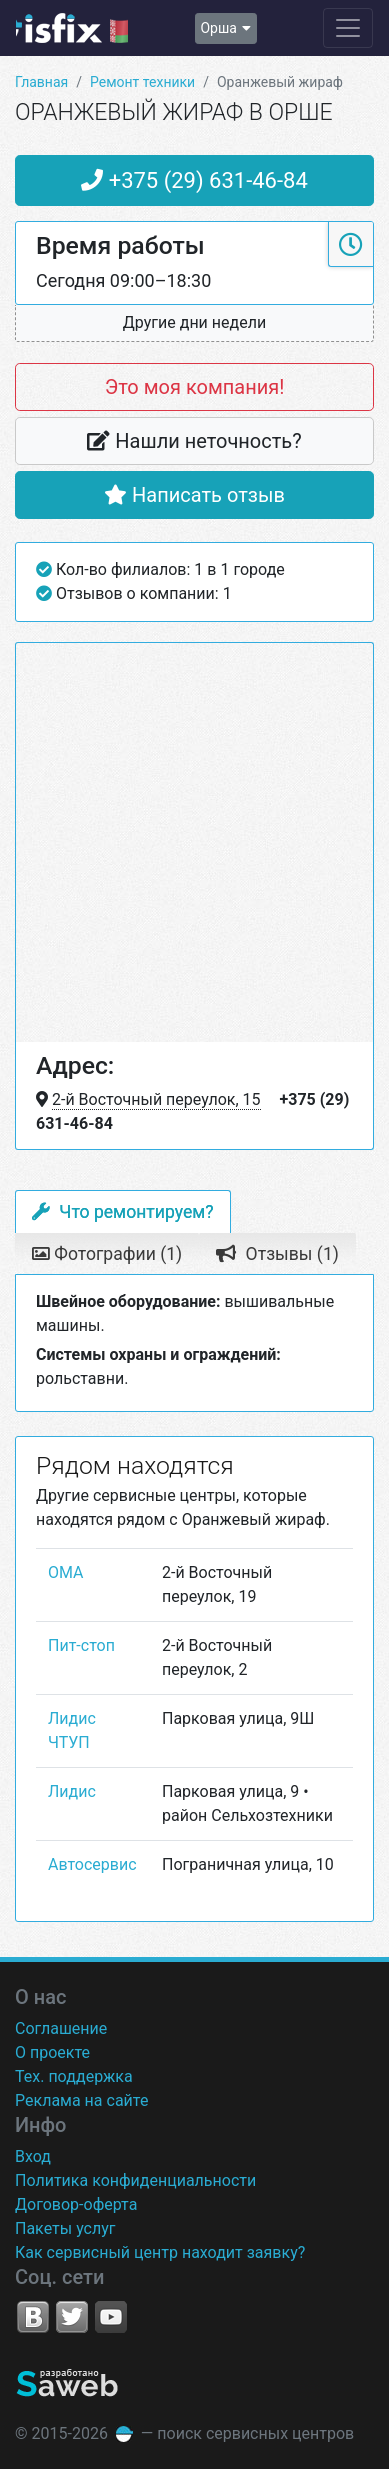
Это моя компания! (195, 387)
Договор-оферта (76, 2204)
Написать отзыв (194, 495)
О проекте (52, 2052)
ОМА (66, 1572)
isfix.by (72, 28)
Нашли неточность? (194, 441)
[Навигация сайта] (348, 28)
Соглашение (61, 2028)
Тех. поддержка (74, 2076)
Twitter (72, 2317)
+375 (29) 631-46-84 (194, 180)
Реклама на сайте (81, 2100)
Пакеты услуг (65, 2228)
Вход (33, 2156)
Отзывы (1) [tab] (277, 1254)
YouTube (111, 2317)
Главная (41, 82)
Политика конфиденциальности (135, 2180)
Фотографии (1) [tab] (107, 1254)
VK (33, 2317)
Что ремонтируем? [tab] (123, 1212)
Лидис (72, 1791)
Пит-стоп (81, 1645)
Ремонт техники (142, 82)
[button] (194, 323)
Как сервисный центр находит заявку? (160, 2252)
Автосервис (92, 1864)
